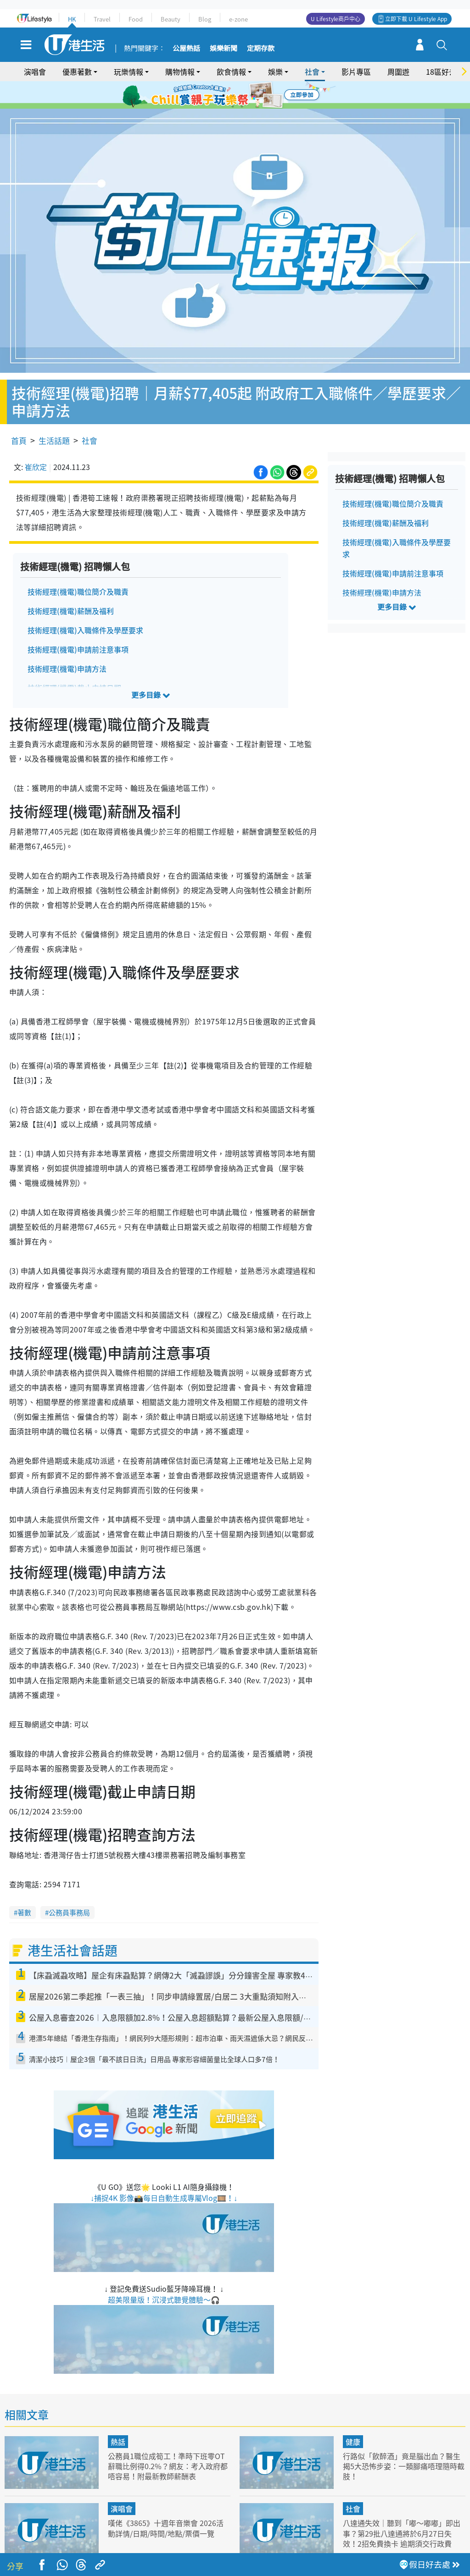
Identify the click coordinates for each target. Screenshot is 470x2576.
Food (136, 19)
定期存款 (260, 48)
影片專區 (356, 71)
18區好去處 (445, 71)
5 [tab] (251, 95)
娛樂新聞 (223, 48)
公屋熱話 (186, 48)
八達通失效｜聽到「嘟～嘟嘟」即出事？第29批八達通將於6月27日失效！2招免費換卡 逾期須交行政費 (404, 2506)
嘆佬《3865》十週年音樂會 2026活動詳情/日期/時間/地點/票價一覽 (168, 2501)
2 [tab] (223, 95)
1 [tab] (214, 95)
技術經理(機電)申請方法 (67, 641)
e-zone (238, 19)
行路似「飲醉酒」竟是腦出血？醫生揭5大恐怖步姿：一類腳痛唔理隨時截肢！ (403, 2439)
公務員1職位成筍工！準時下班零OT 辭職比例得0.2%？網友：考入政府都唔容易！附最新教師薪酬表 (166, 2439)
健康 (353, 2415)
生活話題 (54, 414)
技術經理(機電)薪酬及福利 (71, 584)
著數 (24, 1886)
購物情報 (180, 71)
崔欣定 (36, 440)
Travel (102, 19)
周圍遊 (398, 71)
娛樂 (275, 71)
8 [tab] (241, 106)
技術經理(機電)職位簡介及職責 (78, 564)
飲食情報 (231, 71)
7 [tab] (232, 106)
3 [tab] (232, 95)
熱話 (118, 2415)
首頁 (19, 414)
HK (72, 19)
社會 (312, 71)
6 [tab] (260, 95)
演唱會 (35, 71)
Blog (204, 19)
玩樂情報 (128, 71)
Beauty (170, 19)
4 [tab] (241, 95)
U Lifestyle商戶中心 (335, 19)
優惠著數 (77, 71)
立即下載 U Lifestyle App (416, 19)
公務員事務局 (69, 1886)
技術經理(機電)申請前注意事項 (78, 622)
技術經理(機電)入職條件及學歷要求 (85, 603)
